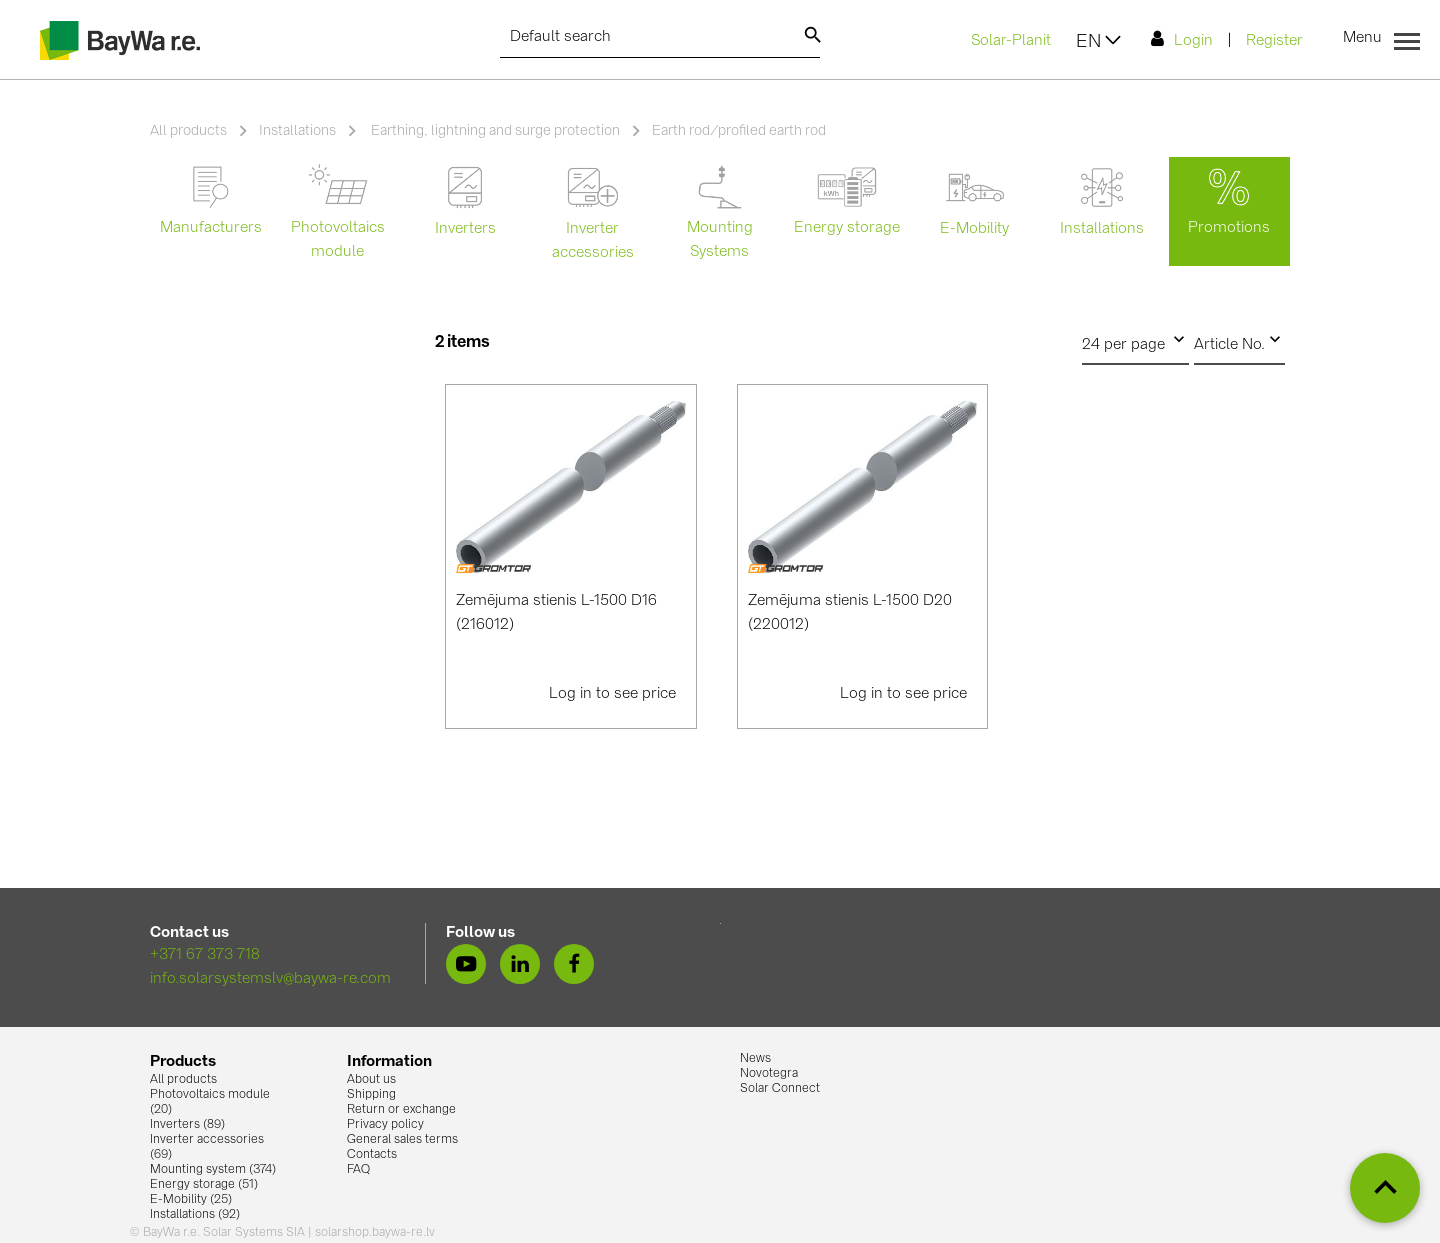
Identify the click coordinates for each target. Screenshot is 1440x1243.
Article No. (1239, 340)
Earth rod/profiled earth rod (739, 131)
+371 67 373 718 (205, 955)
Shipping (371, 1095)
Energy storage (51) (204, 1185)
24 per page (1135, 340)
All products (188, 131)
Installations (297, 131)
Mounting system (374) (213, 1170)
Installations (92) (195, 1215)
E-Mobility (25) (191, 1200)
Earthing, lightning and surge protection (494, 131)
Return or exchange (401, 1110)
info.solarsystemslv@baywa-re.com (270, 979)
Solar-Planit (1011, 41)
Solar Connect (780, 1089)
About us (371, 1080)
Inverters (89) (187, 1125)
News (755, 1059)
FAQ (358, 1170)
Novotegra (769, 1074)
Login (1182, 39)
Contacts (372, 1155)
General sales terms (402, 1140)
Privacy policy (385, 1125)
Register (1274, 41)
